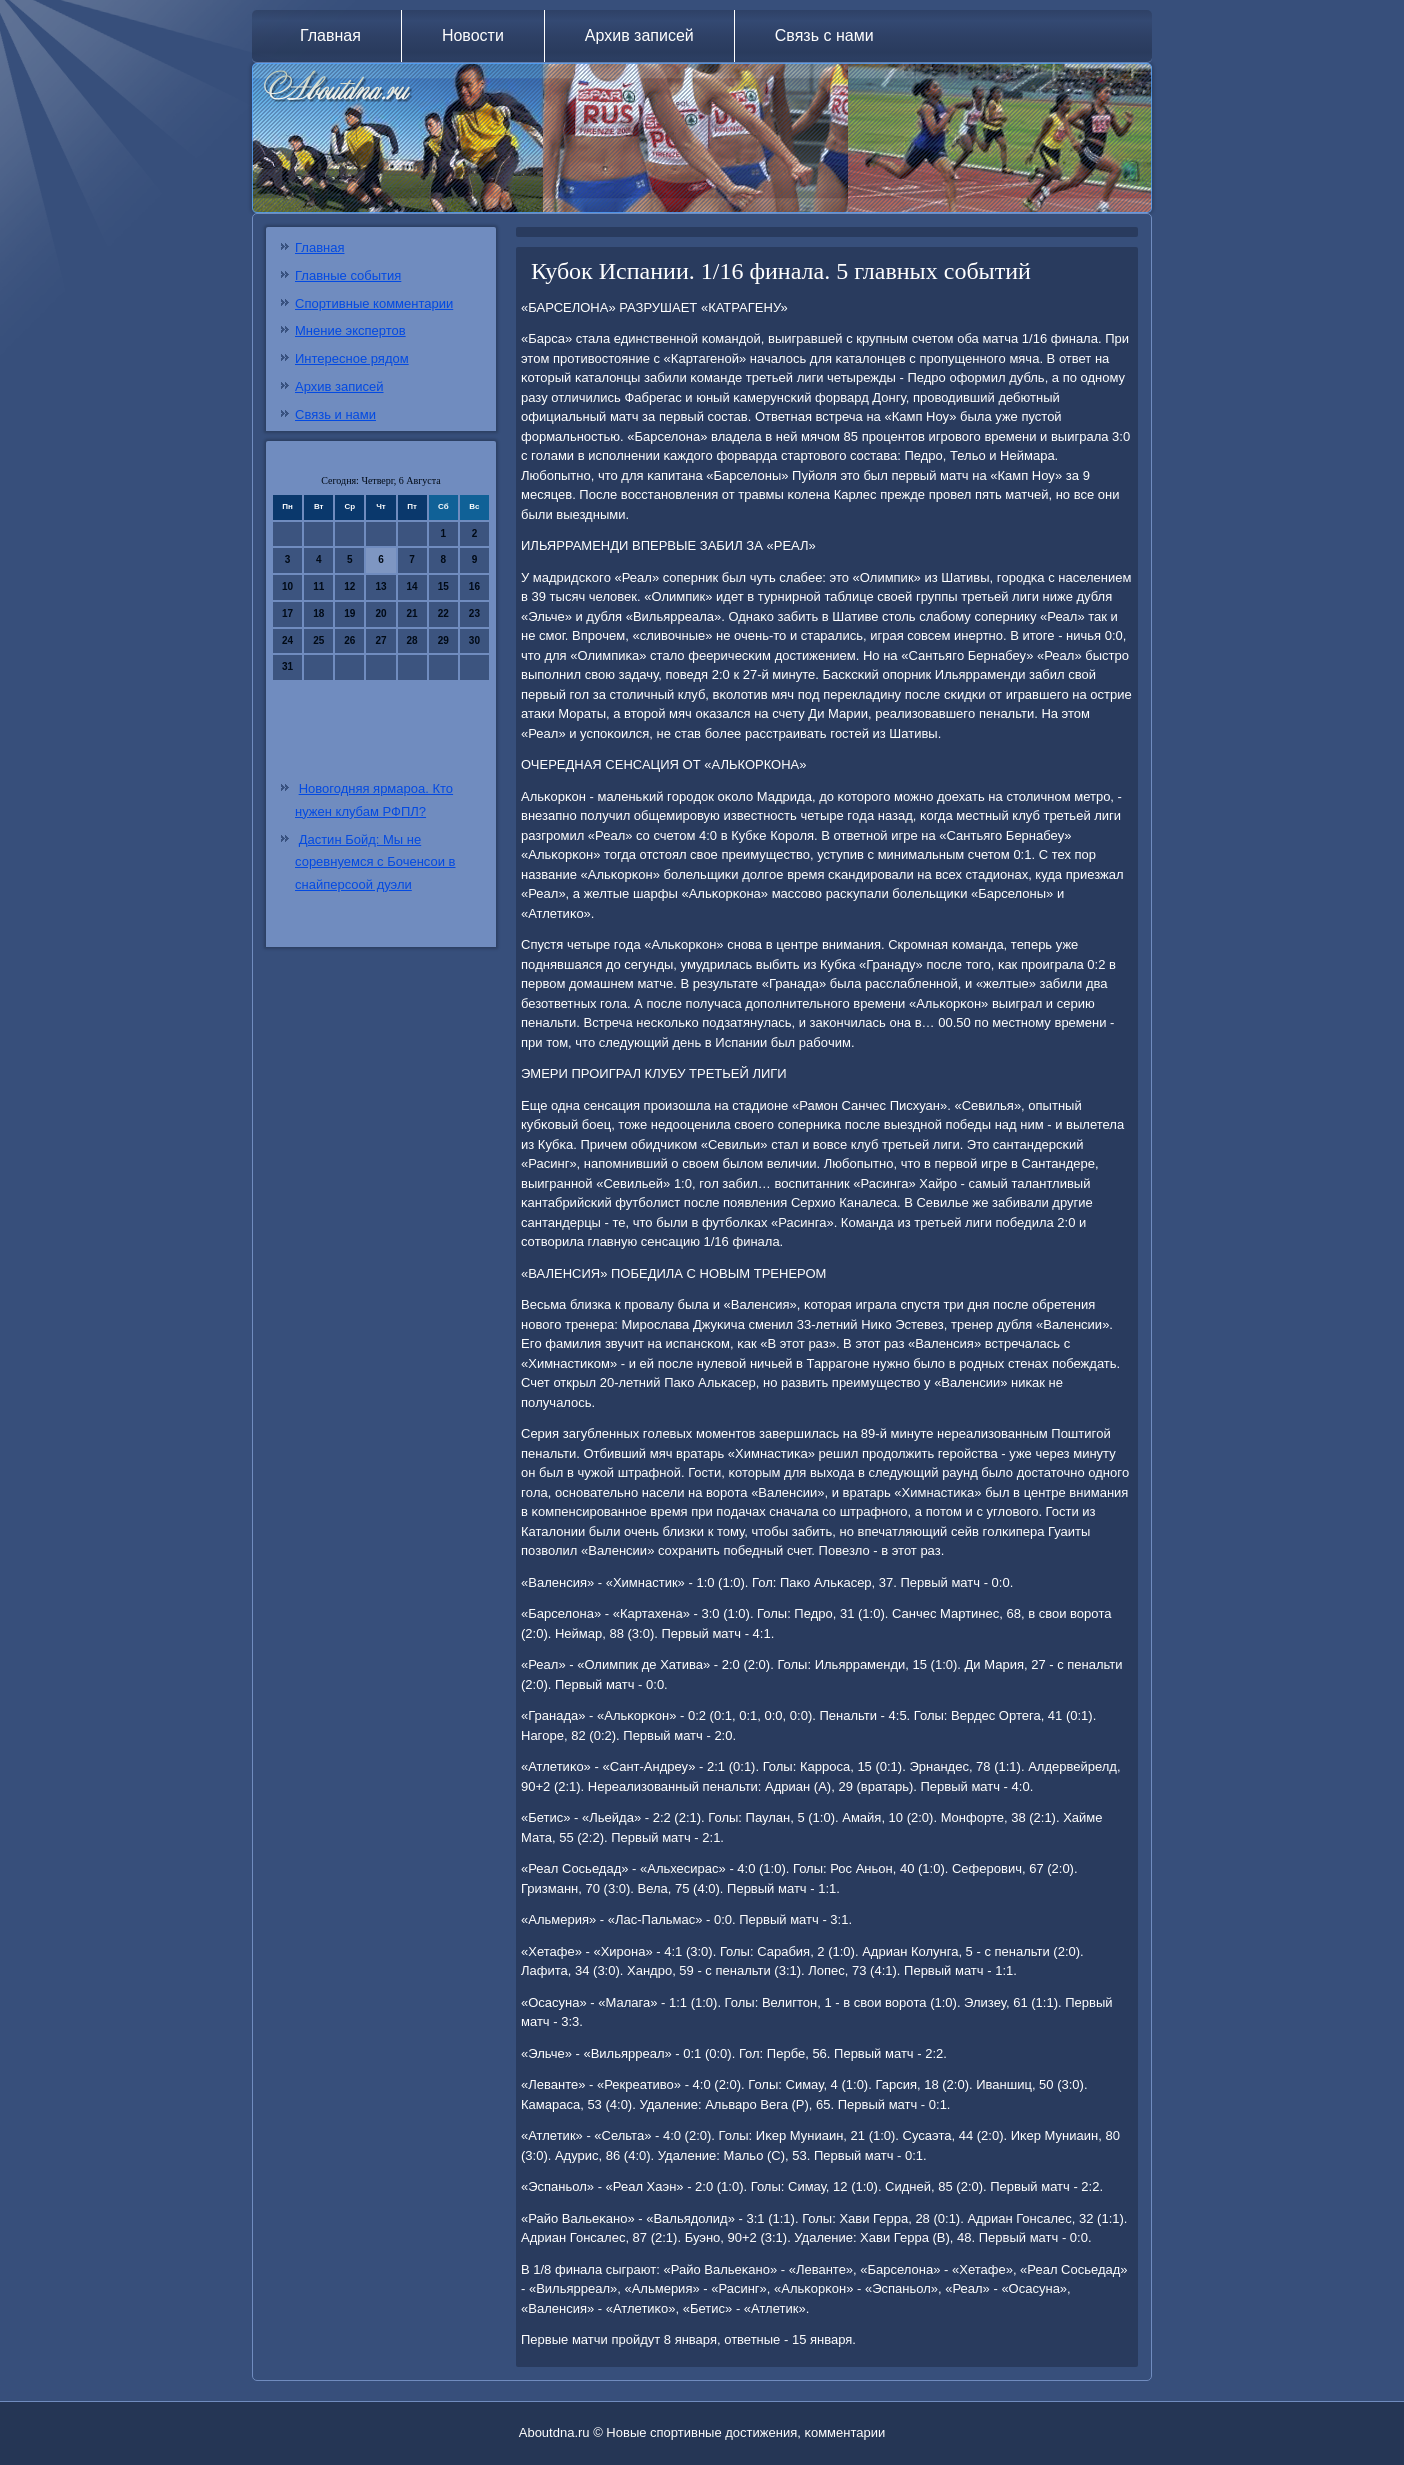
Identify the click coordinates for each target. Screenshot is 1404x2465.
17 (287, 613)
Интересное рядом (352, 358)
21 (412, 613)
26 (349, 640)
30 (474, 640)
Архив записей (639, 35)
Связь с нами (824, 35)
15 (443, 586)
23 (474, 613)
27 (380, 640)
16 (474, 586)
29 (443, 640)
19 (349, 613)
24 (287, 640)
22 (443, 613)
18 (318, 613)
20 (380, 613)
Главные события (348, 275)
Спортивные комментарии (374, 303)
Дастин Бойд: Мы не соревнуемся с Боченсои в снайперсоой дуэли (375, 862)
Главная (330, 35)
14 (412, 586)
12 (349, 586)
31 (287, 666)
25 (318, 640)
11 (318, 586)
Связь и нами (335, 414)
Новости (473, 35)
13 (380, 586)
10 (287, 586)
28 (412, 640)
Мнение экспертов (350, 330)
